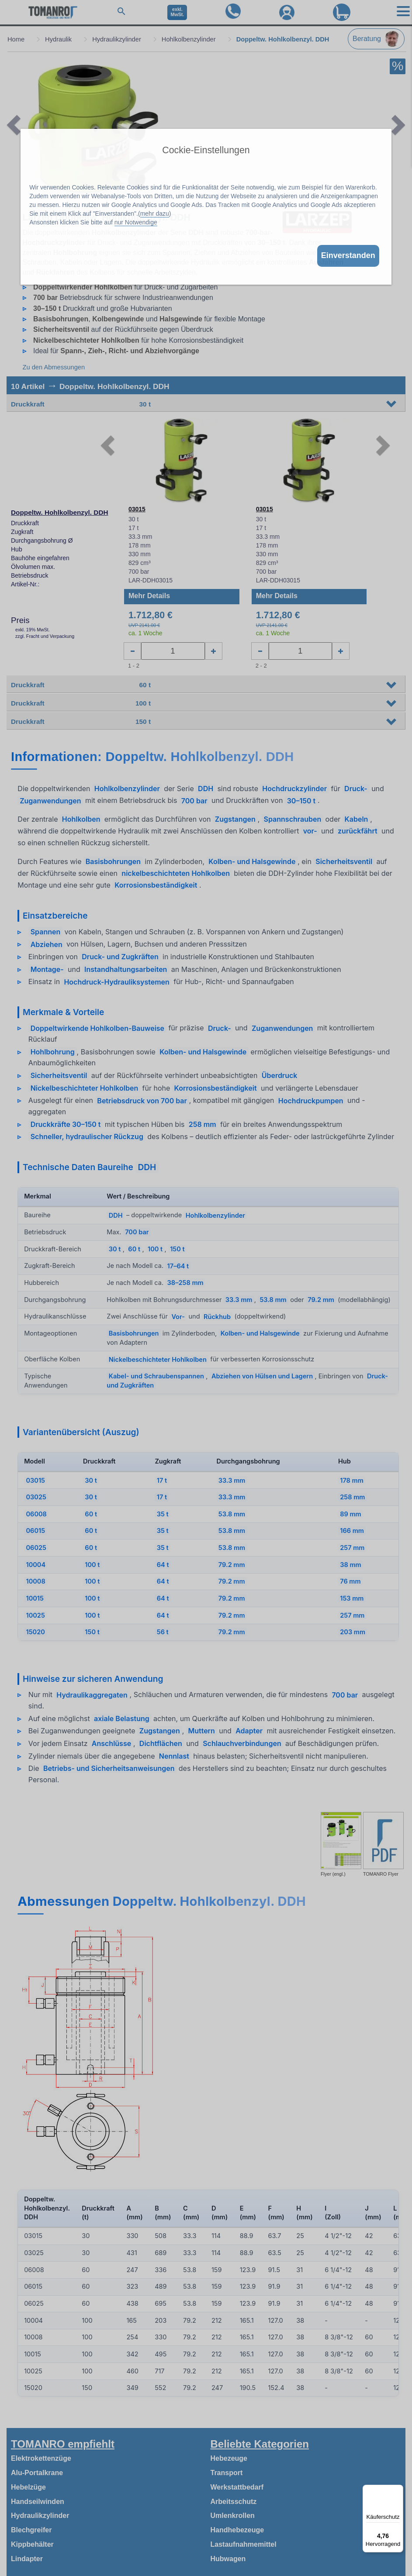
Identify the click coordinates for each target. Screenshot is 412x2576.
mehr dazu (154, 213)
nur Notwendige (135, 222)
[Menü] (398, 2490)
